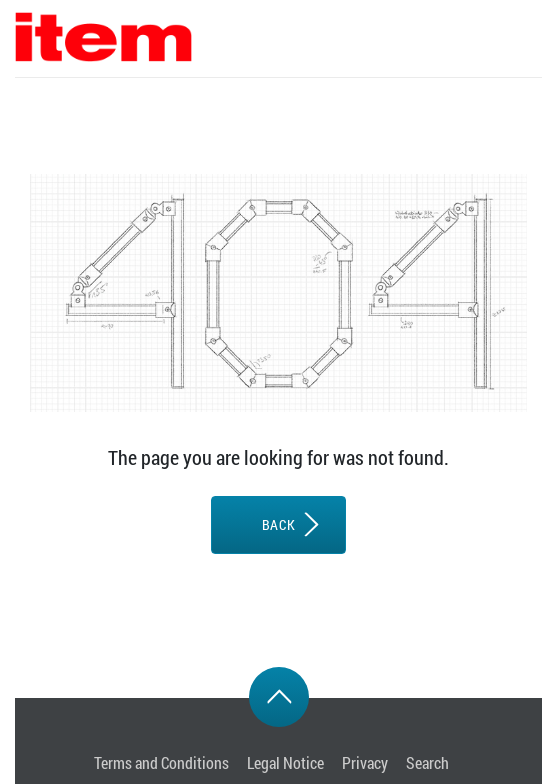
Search (427, 762)
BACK (278, 524)
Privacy (365, 762)
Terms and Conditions (161, 762)
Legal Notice (285, 762)
